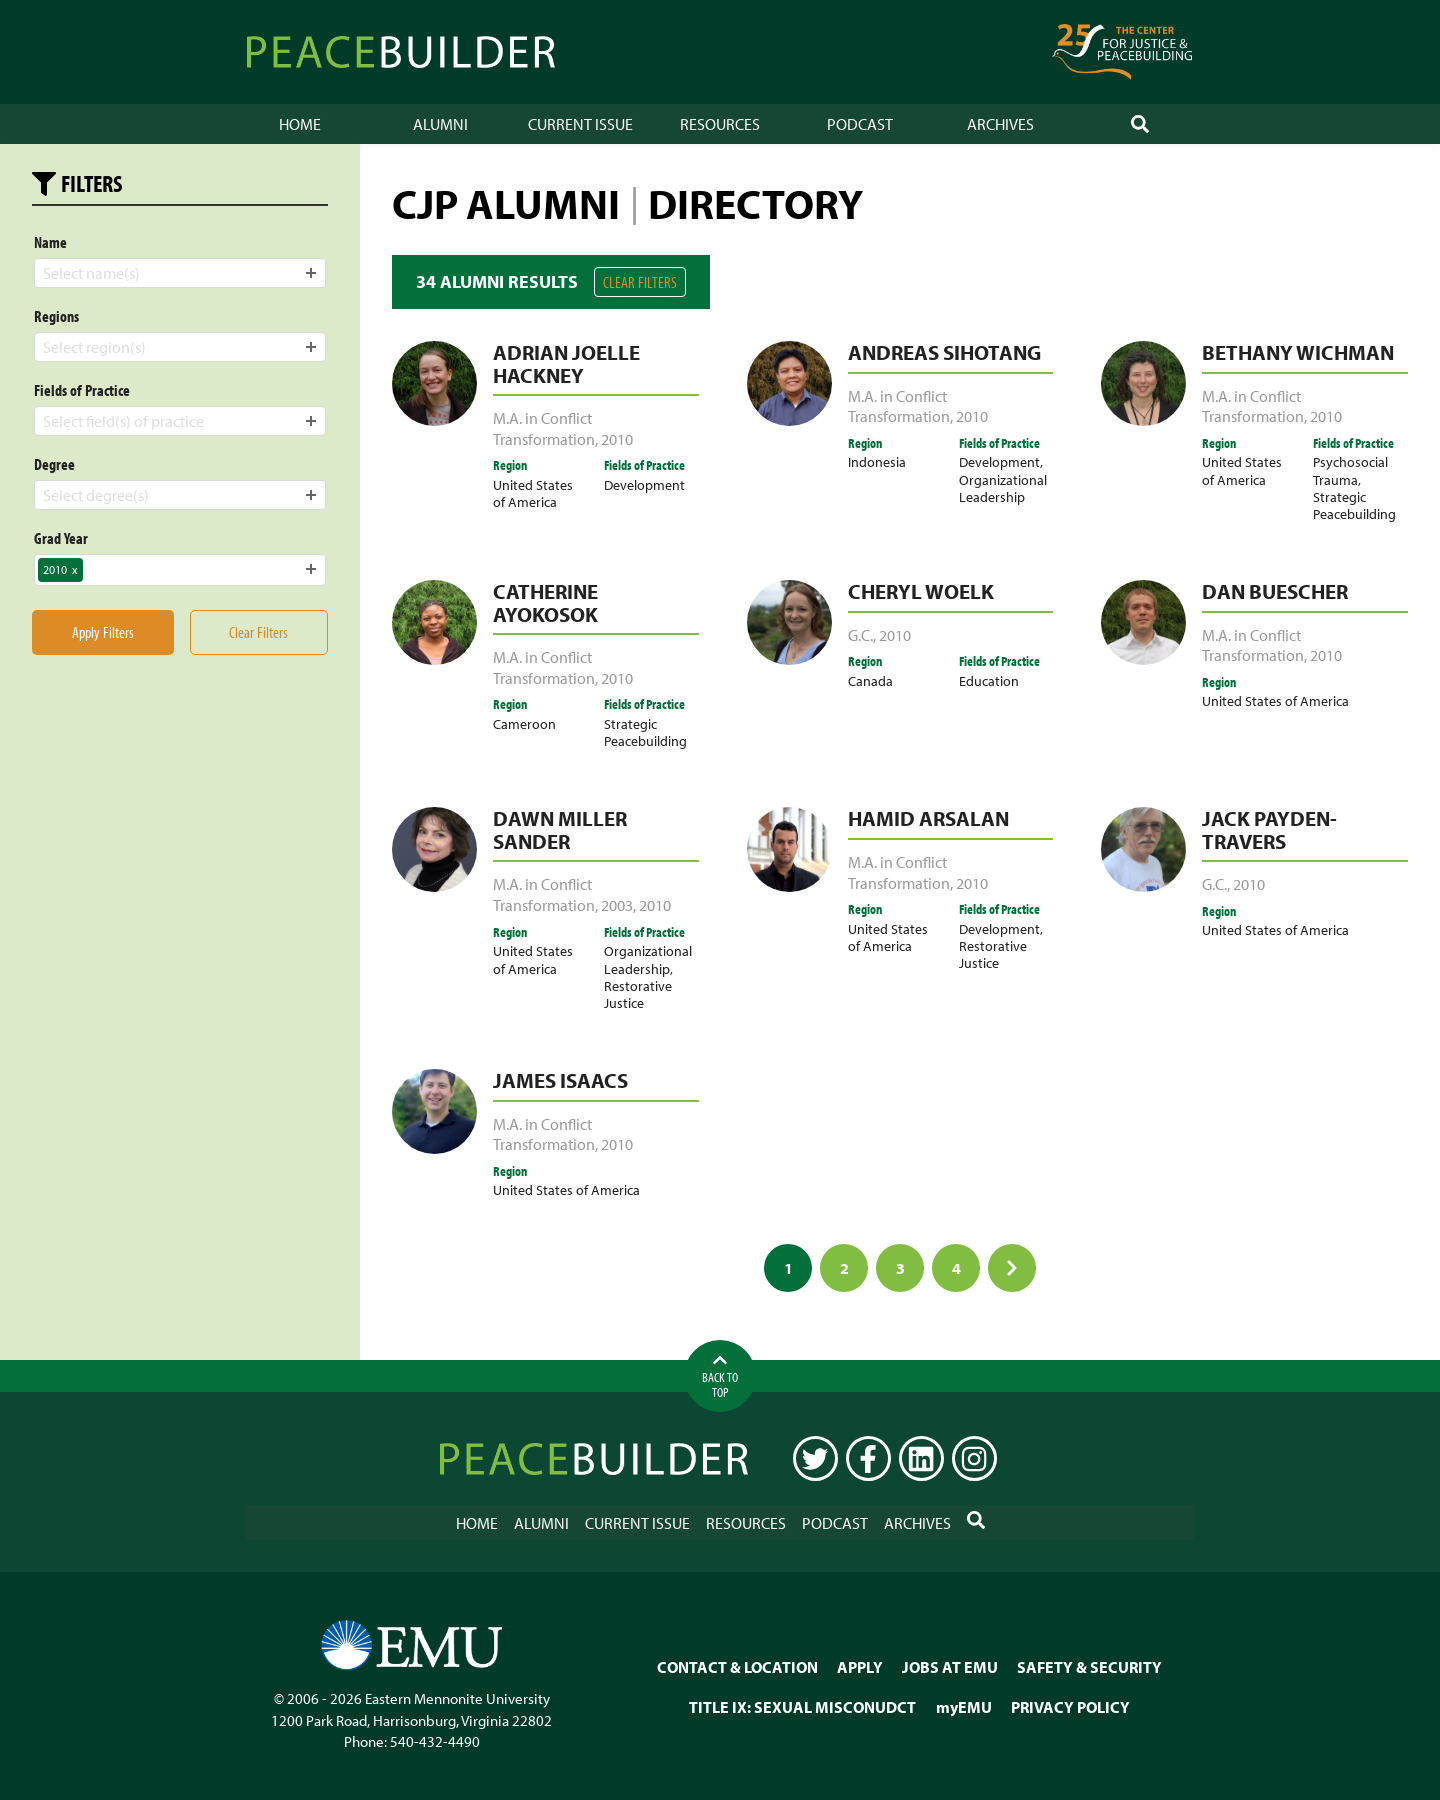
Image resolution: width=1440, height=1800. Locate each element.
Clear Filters (640, 282)
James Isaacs (560, 1080)
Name (50, 242)
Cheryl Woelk (921, 591)
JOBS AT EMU (950, 1666)
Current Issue (580, 124)
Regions (56, 316)
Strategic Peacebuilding (1354, 505)
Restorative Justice (638, 994)
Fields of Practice (82, 390)
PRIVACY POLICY (1070, 1706)
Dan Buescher (1275, 591)
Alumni (440, 124)
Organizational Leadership (1003, 488)
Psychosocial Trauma (1350, 470)
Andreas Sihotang (944, 352)
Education (989, 680)
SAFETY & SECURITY (1089, 1666)
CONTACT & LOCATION (737, 1666)
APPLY (860, 1666)
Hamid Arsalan (928, 818)
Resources (720, 124)
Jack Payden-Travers (1269, 829)
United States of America (533, 493)
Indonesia (877, 461)
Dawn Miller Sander (560, 829)
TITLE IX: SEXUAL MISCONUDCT (802, 1706)
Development (644, 484)
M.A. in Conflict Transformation (544, 428)
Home (300, 124)
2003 (617, 905)
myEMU (964, 1706)
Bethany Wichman (1298, 352)
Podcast (860, 124)
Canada (870, 680)
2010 (617, 439)
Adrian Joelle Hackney (566, 363)
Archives (1000, 124)
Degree (54, 464)
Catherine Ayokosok (545, 602)
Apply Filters (103, 632)
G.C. (860, 635)
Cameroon (524, 723)
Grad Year (61, 538)
